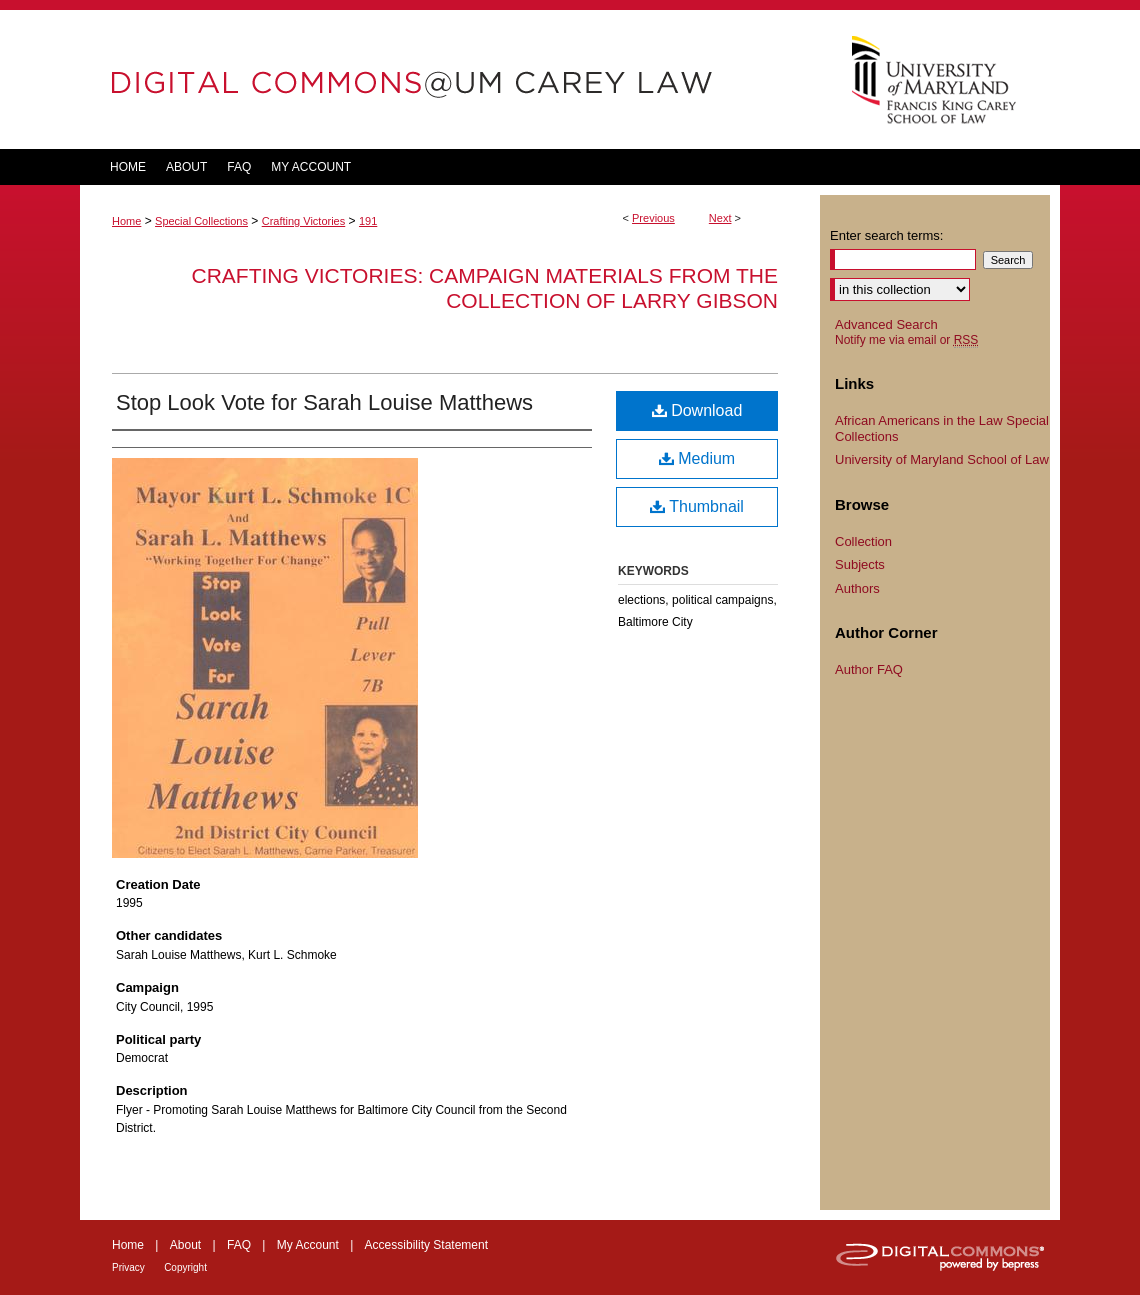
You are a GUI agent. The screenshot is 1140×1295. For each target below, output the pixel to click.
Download (697, 410)
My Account (308, 1245)
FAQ (239, 1245)
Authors (857, 588)
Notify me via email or (906, 340)
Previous (653, 218)
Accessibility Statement (426, 1245)
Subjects (860, 564)
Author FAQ (869, 669)
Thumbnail (697, 506)
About (185, 1245)
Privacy (128, 1267)
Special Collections (201, 221)
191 (368, 221)
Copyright (185, 1267)
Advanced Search (886, 324)
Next (720, 218)
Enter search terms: (886, 235)
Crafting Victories (304, 221)
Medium (697, 458)
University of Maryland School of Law (942, 459)
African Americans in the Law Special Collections (942, 428)
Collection (863, 541)
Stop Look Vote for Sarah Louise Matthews (324, 402)
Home (126, 221)
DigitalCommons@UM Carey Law (450, 79)
